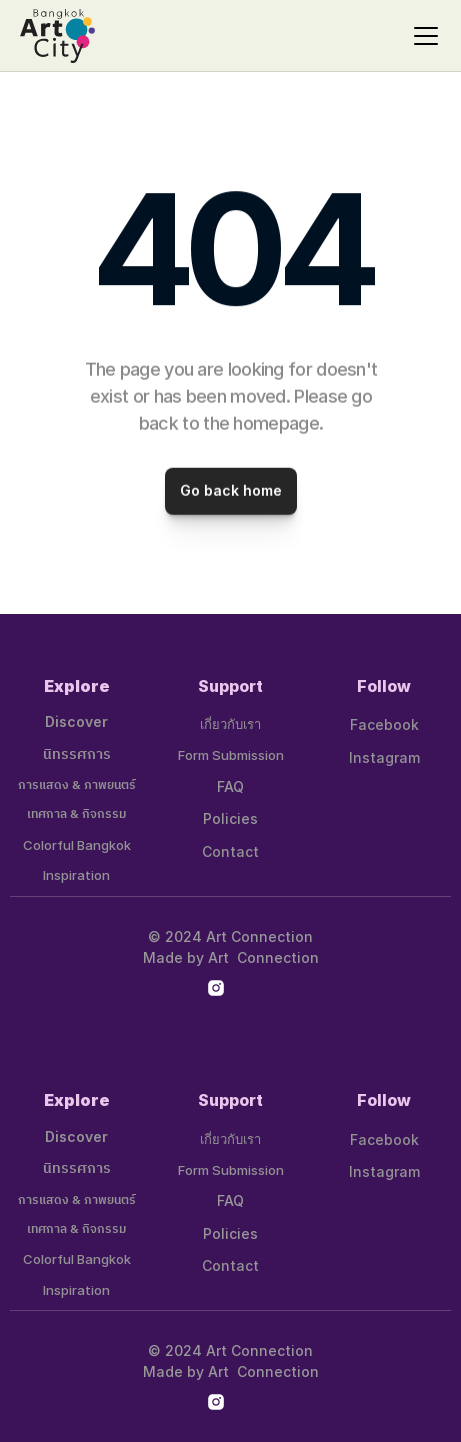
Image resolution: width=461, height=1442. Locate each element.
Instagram (384, 757)
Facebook (384, 724)
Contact (230, 851)
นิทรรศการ (77, 754)
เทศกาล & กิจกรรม (76, 814)
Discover (76, 721)
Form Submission (231, 755)
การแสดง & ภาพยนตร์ (77, 785)
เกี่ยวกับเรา (230, 724)
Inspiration (76, 875)
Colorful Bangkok (77, 845)
